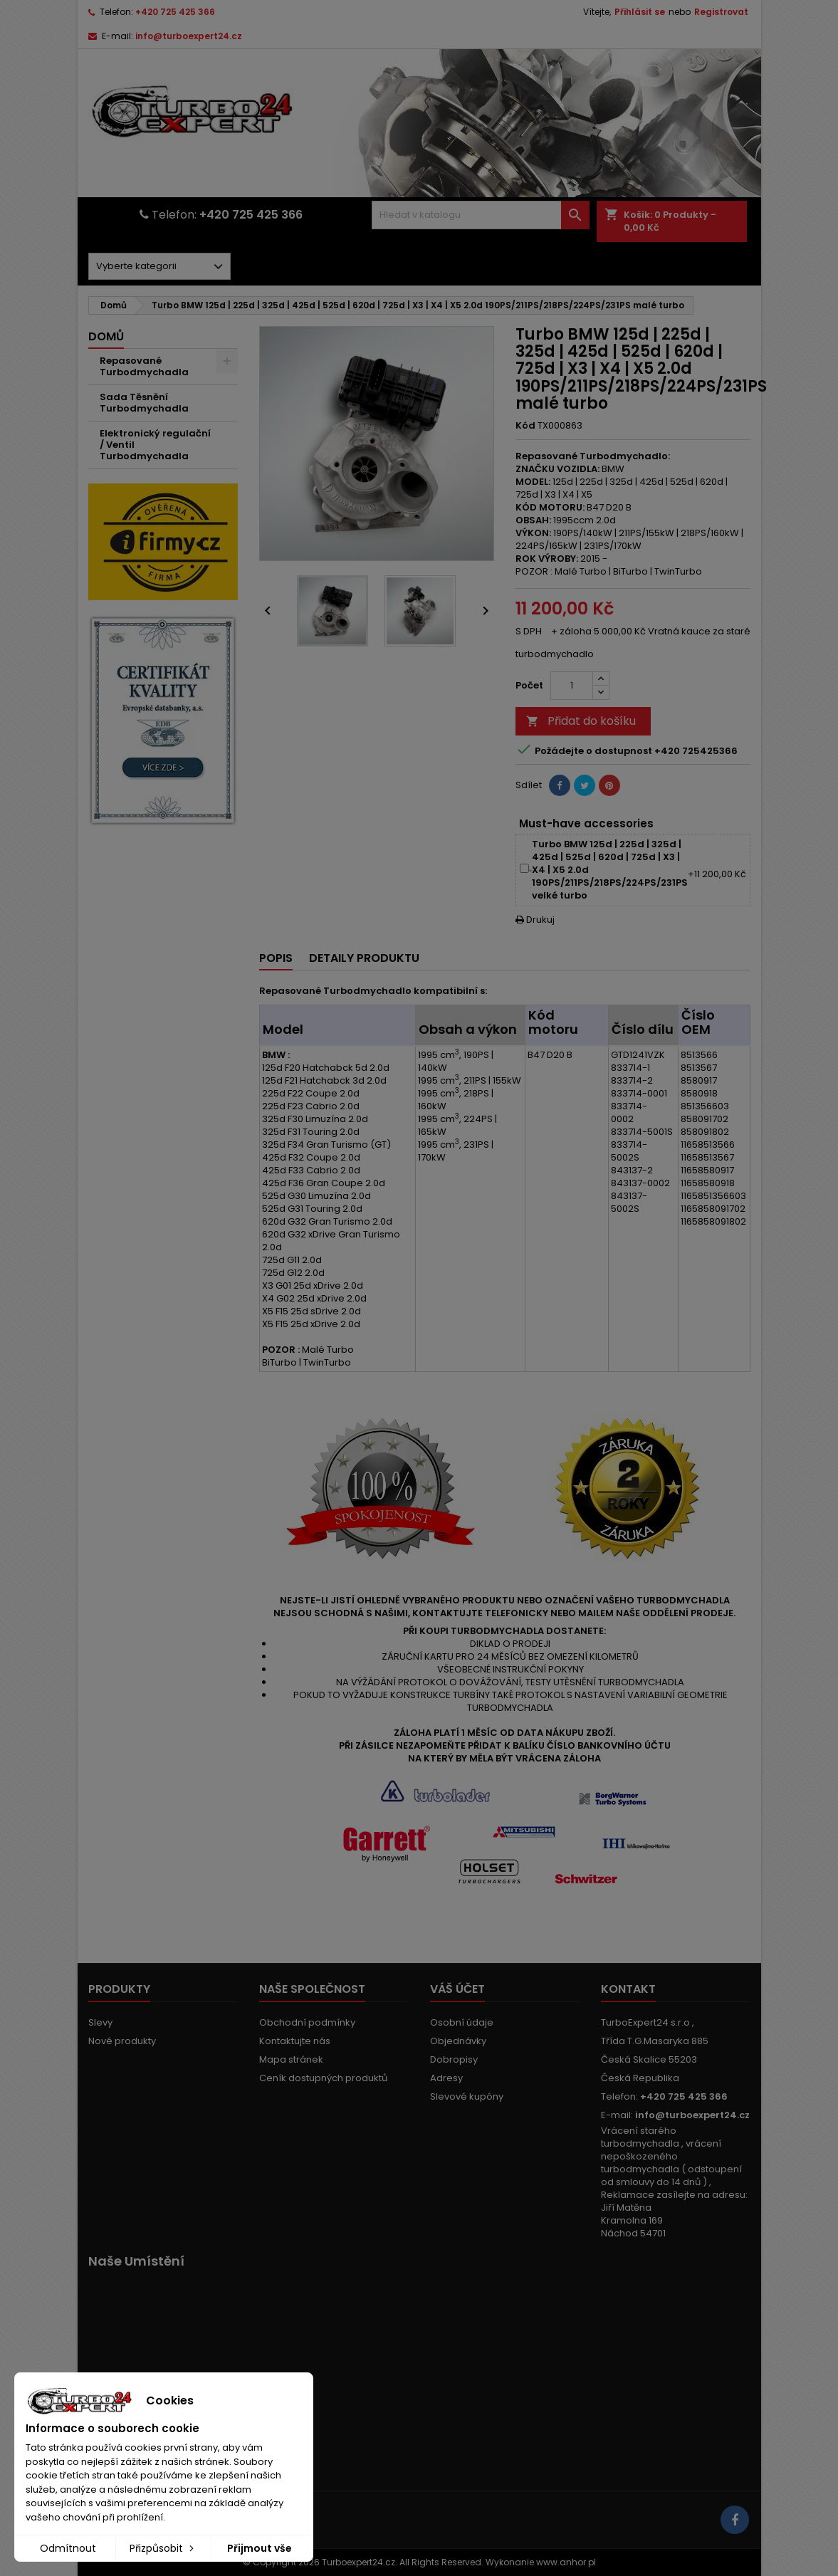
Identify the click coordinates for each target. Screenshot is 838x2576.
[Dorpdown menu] (159, 266)
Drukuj (535, 919)
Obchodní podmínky (307, 2022)
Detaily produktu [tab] (364, 958)
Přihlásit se (639, 12)
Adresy (446, 2078)
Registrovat (721, 12)
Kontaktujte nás (294, 2041)
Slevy (100, 2022)
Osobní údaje (461, 2022)
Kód (525, 425)
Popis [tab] (276, 958)
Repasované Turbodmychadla (144, 366)
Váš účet (457, 1989)
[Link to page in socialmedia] (735, 2520)
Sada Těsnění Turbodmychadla (144, 402)
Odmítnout (68, 2548)
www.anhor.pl (566, 2562)
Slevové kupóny (466, 2096)
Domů (106, 336)
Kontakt (628, 1989)
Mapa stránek (291, 2059)
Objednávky (458, 2041)
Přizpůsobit (163, 2548)
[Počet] (571, 685)
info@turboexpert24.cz (188, 36)
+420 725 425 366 (175, 12)
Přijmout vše (259, 2548)
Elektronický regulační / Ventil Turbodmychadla (155, 444)
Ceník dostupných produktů (323, 2078)
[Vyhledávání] (481, 215)
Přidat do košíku (581, 721)
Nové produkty (122, 2041)
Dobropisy (454, 2059)
